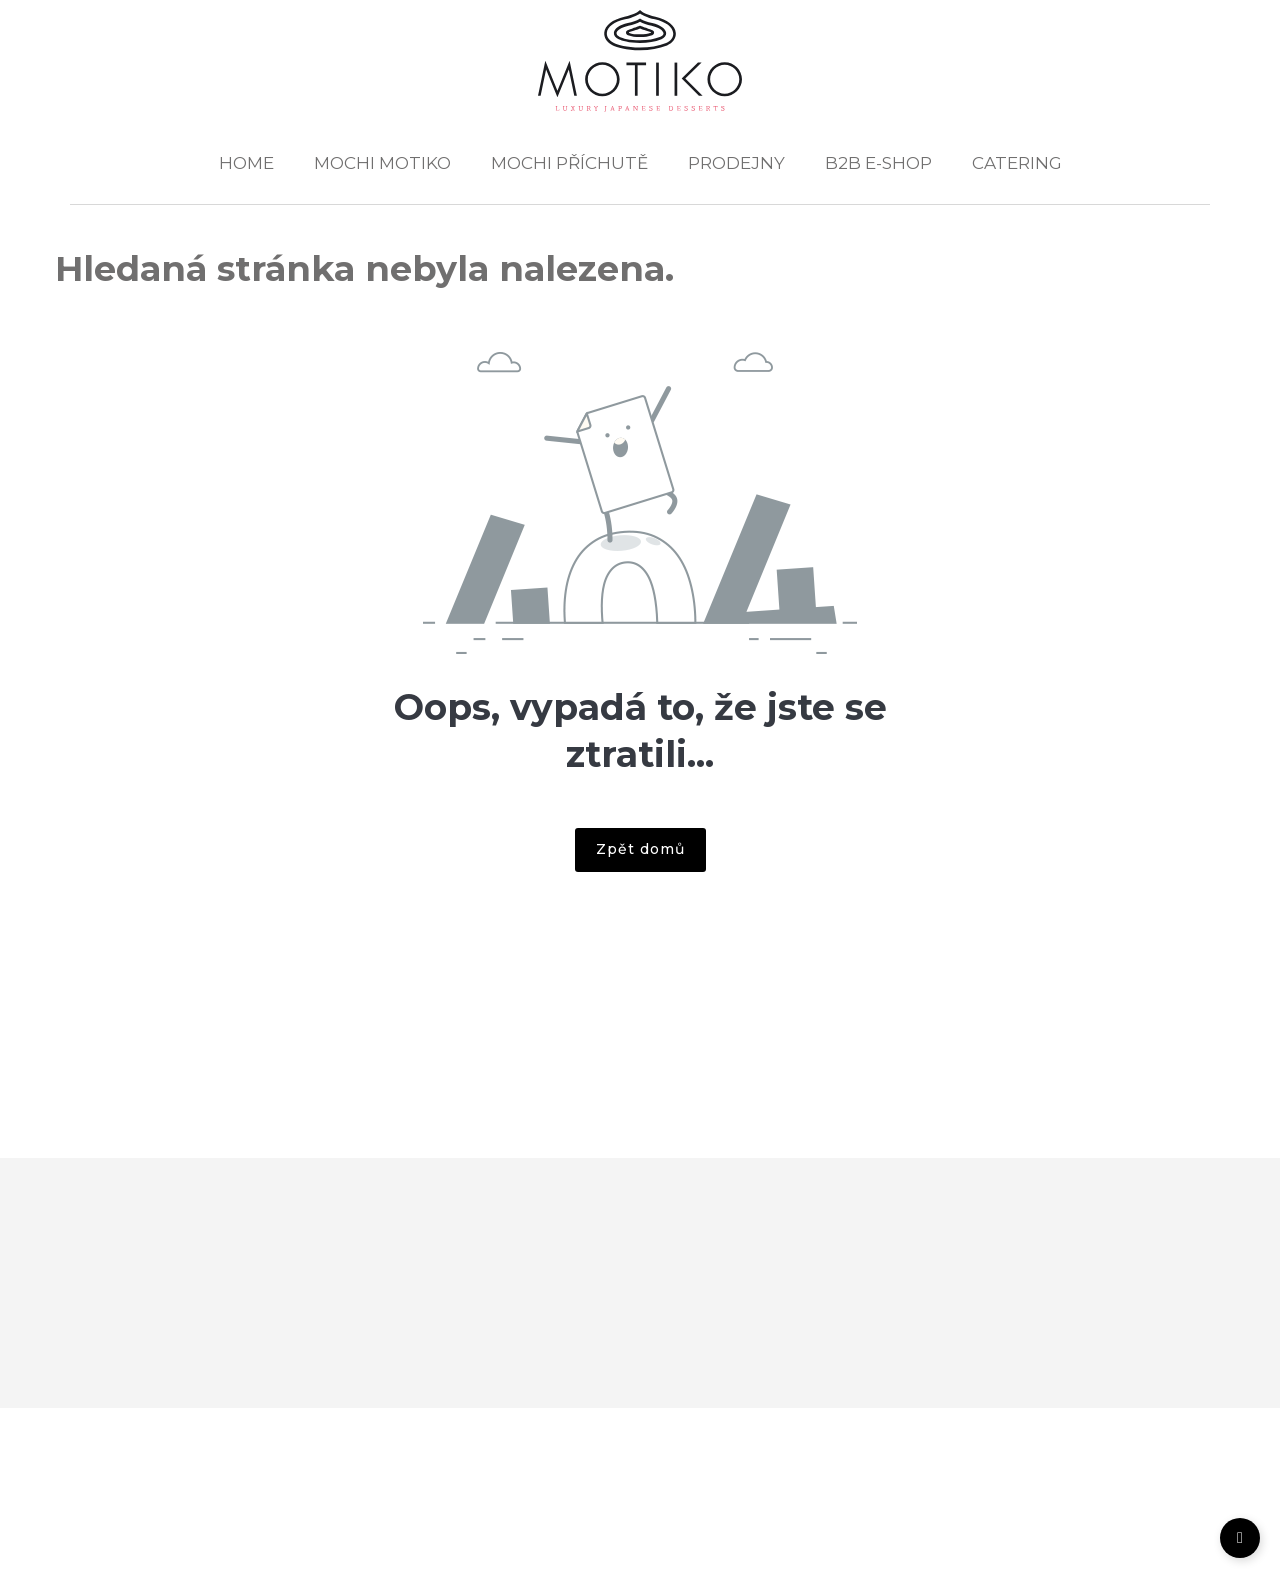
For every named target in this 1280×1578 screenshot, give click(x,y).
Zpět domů (640, 849)
